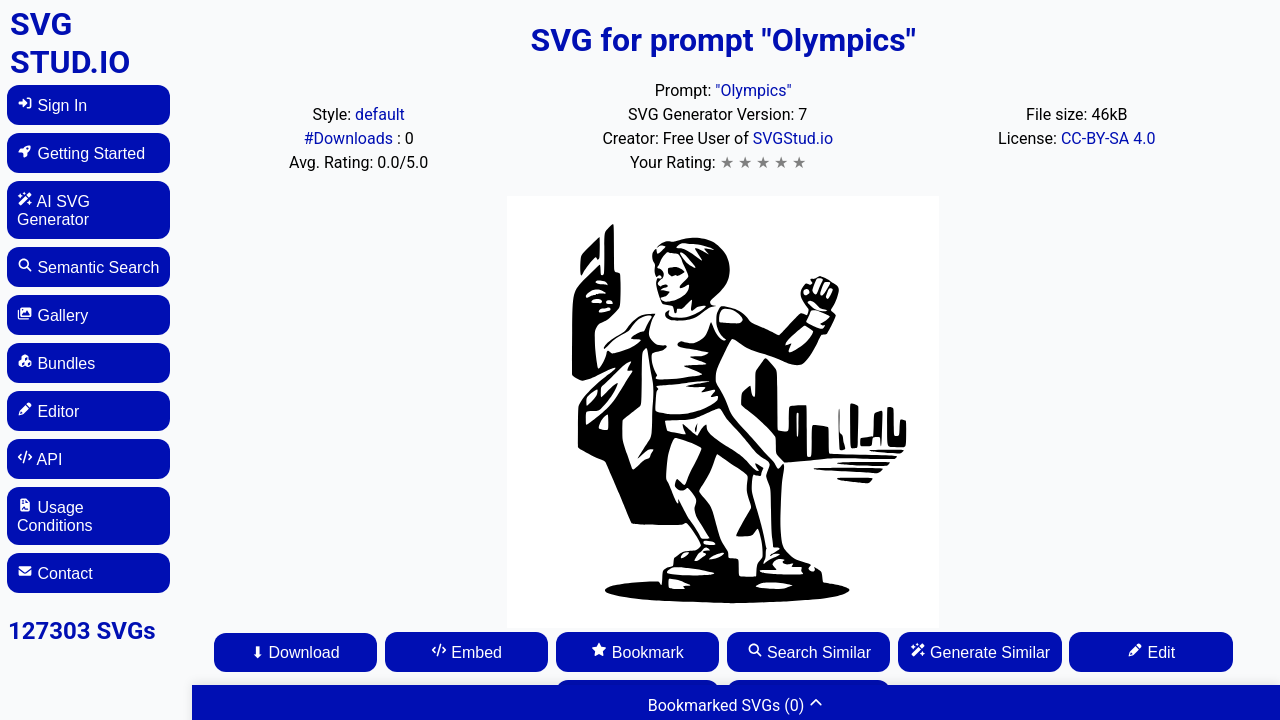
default (380, 114)
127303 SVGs (82, 631)
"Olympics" (753, 90)
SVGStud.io (793, 138)
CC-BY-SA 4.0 (1108, 138)
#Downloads (350, 138)
